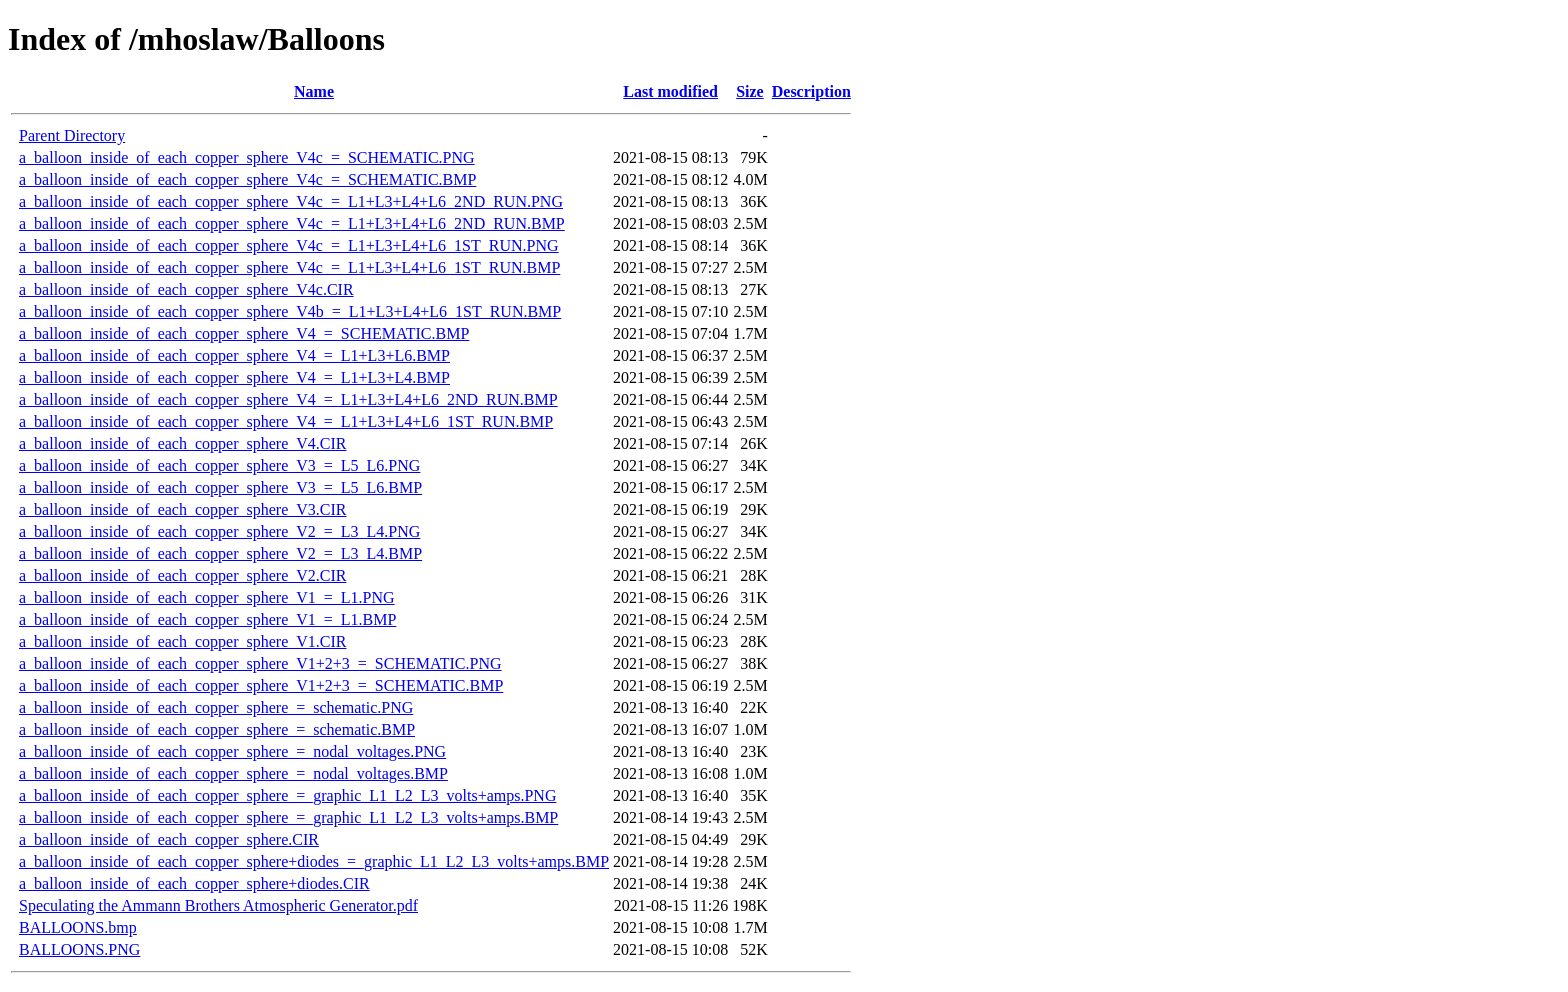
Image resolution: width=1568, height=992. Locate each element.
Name (314, 91)
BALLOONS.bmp (78, 927)
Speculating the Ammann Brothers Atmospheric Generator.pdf (218, 905)
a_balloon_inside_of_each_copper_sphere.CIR (169, 839)
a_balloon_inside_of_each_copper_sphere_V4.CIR (182, 443)
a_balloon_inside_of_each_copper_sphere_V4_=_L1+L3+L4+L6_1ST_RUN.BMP (286, 421)
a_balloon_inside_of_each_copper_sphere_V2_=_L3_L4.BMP (220, 553)
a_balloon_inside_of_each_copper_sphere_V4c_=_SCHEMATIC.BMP (247, 179)
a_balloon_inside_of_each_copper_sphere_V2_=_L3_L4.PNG (219, 531)
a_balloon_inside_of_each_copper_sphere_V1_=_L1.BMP (207, 619)
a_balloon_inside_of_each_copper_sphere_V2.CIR (182, 575)
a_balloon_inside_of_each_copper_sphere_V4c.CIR (186, 289)
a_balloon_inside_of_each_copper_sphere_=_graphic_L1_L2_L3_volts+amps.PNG (287, 795)
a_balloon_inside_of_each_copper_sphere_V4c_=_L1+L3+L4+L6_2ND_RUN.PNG (291, 201)
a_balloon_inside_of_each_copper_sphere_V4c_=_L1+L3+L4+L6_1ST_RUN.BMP (289, 267)
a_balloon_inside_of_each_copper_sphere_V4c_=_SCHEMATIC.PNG (247, 157)
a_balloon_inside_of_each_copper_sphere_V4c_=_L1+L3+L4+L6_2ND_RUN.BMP (292, 223)
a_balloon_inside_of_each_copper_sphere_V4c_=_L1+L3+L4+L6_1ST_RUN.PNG (289, 245)
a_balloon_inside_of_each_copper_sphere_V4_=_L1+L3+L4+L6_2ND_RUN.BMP (288, 399)
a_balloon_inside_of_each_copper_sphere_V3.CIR (182, 509)
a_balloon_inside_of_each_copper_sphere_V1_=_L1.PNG (207, 597)
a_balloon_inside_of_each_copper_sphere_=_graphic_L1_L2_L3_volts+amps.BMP (288, 817)
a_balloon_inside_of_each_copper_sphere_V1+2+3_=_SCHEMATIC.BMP (261, 685)
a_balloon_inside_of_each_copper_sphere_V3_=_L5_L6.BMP (220, 487)
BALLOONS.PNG (79, 949)
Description (811, 91)
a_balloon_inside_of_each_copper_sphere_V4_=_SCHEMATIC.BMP (244, 333)
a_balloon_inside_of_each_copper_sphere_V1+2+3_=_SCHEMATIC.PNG (260, 663)
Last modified (670, 91)
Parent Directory (72, 135)
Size (750, 91)
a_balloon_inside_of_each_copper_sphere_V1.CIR (182, 641)
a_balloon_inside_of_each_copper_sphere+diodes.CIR (194, 883)
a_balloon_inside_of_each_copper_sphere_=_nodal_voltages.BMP (233, 773)
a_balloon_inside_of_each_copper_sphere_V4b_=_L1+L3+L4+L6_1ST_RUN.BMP (290, 311)
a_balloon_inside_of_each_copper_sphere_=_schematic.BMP (217, 729)
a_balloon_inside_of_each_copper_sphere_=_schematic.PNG (216, 707)
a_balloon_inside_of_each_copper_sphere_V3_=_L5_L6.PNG (219, 465)
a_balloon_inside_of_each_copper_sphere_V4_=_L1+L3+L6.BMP (234, 355)
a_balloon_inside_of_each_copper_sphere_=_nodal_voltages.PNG (232, 751)
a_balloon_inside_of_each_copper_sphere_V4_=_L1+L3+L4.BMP (234, 377)
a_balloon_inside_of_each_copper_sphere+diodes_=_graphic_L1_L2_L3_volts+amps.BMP (314, 861)
